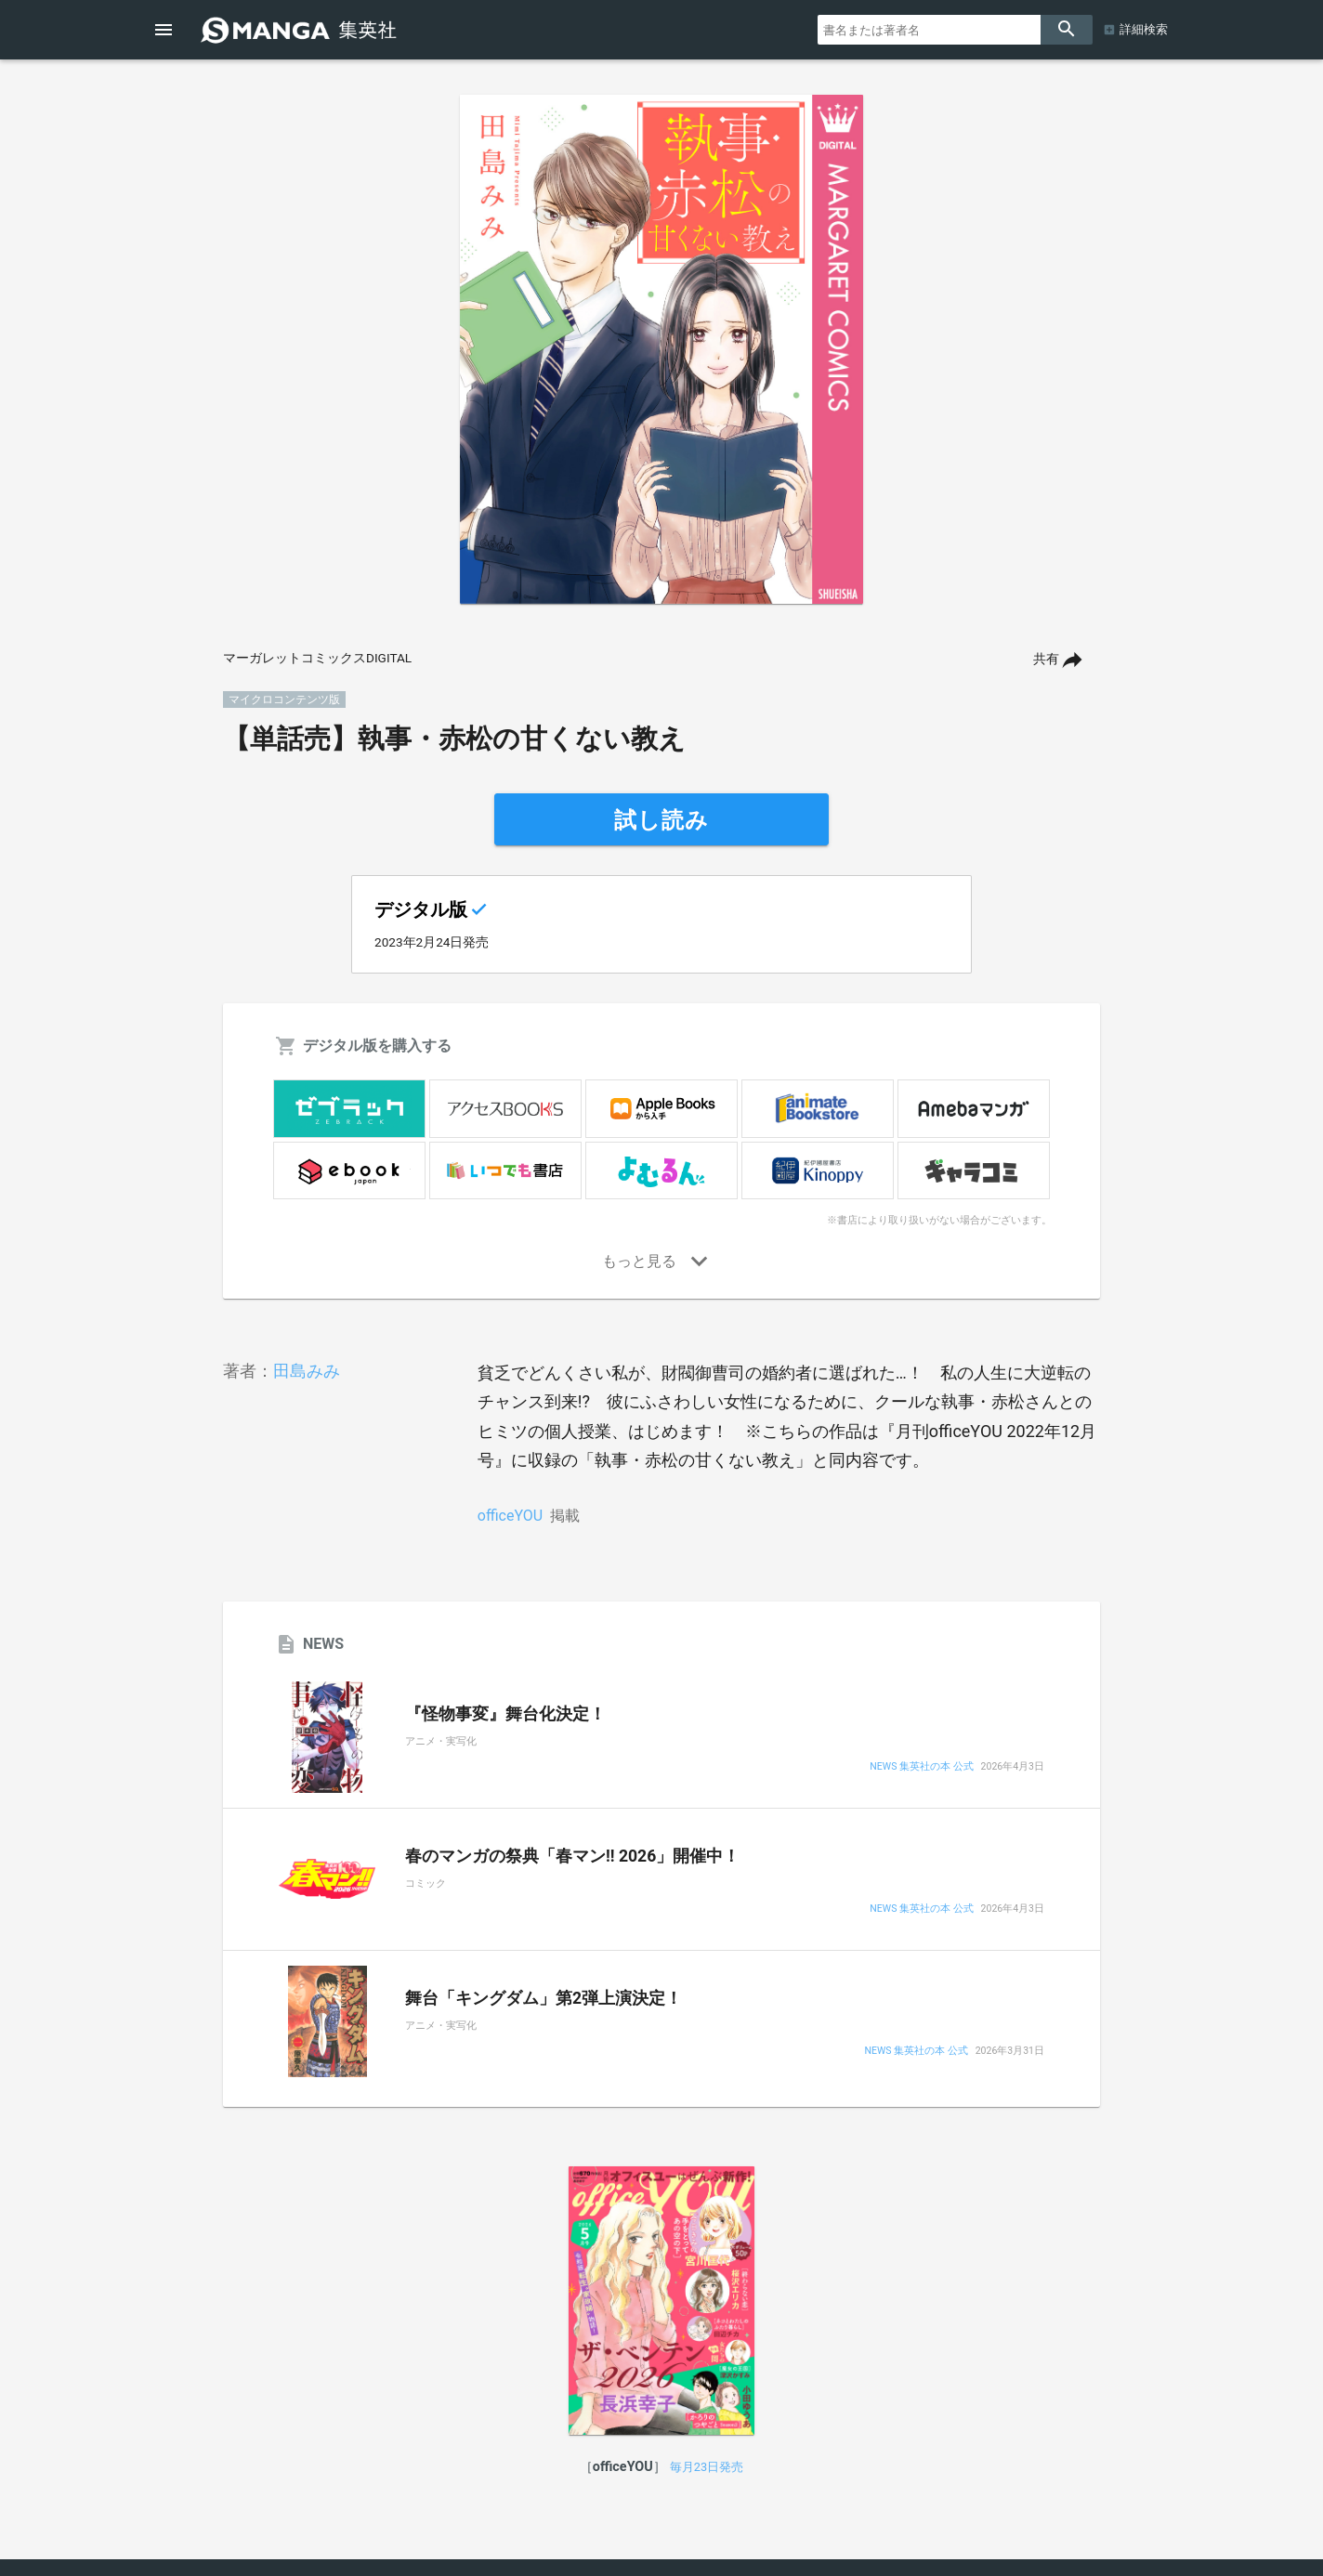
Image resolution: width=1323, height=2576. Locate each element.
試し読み (661, 820)
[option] (661, 349)
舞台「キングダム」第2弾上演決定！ (543, 1998)
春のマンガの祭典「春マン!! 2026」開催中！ (572, 1856)
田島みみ (306, 1370)
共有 (1046, 659)
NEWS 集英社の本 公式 (921, 1767)
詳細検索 (1144, 29)
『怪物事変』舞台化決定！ (505, 1714)
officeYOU (510, 1515)
